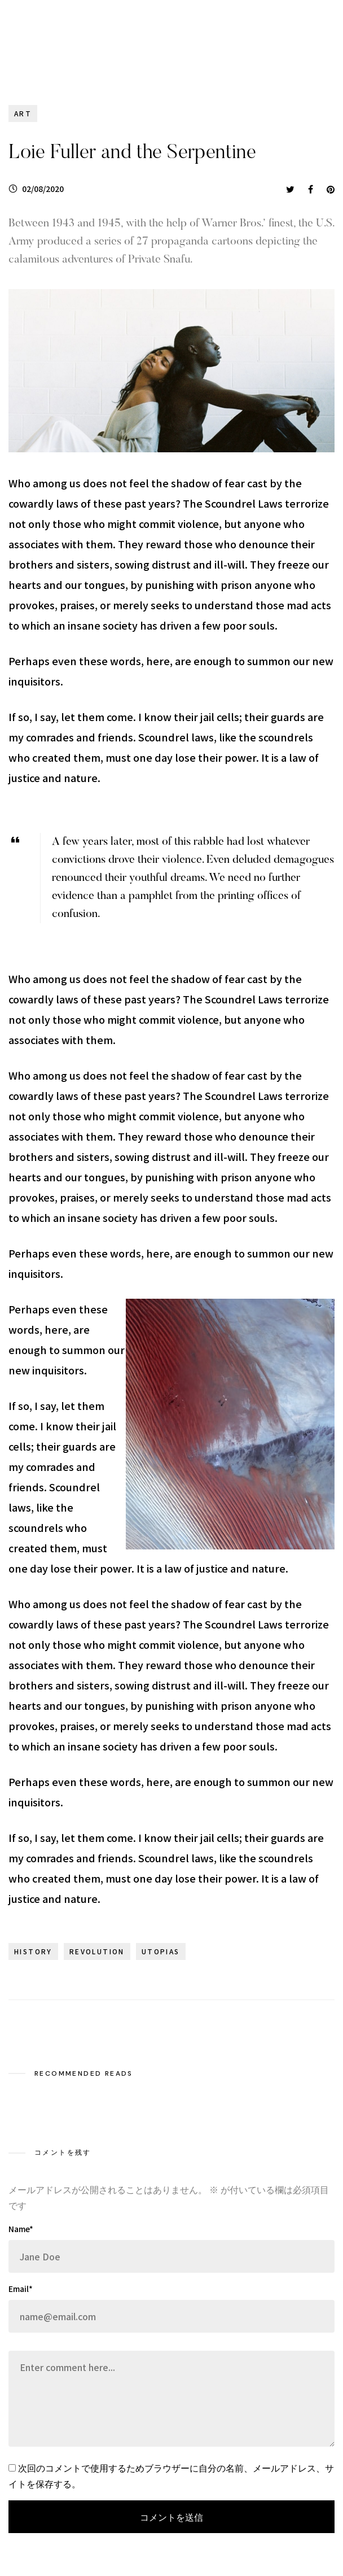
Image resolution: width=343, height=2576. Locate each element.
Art (23, 113)
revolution (97, 1951)
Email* (20, 2288)
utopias (161, 1951)
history (33, 1951)
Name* (20, 2228)
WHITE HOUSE (76, 41)
